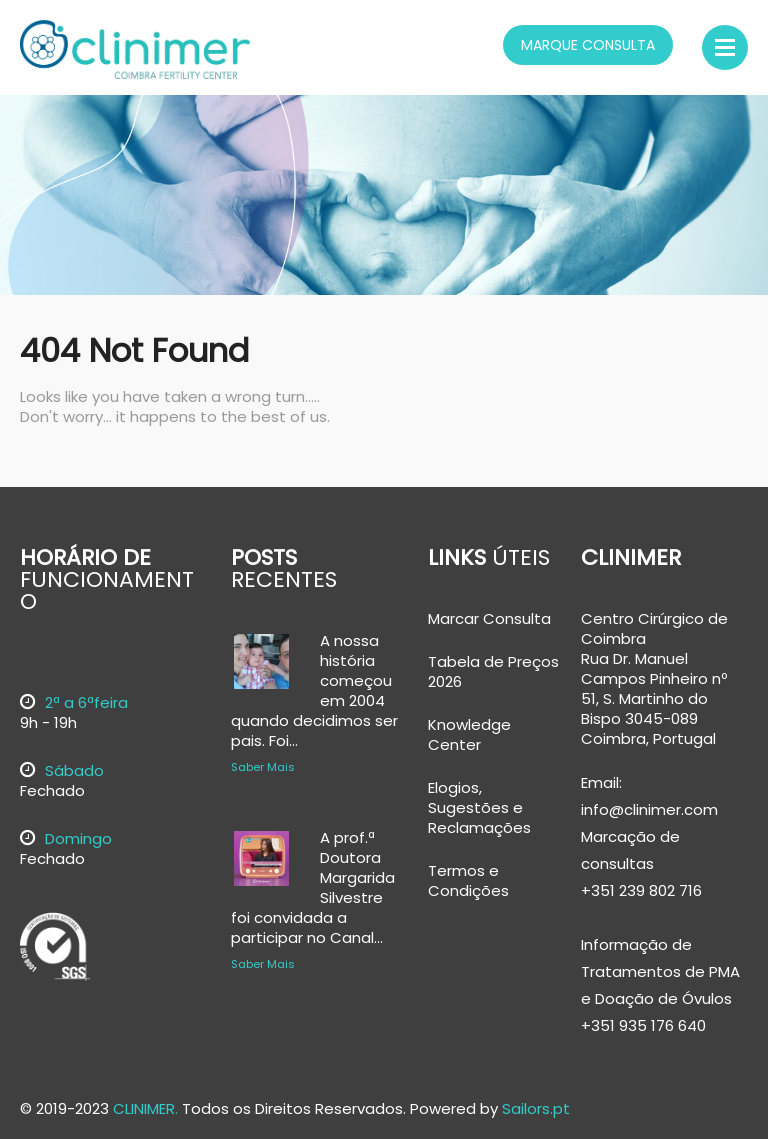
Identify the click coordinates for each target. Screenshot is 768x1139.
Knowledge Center (469, 735)
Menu (725, 47)
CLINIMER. (145, 1108)
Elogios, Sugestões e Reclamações (479, 808)
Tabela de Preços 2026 (493, 672)
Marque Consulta (588, 45)
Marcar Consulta (489, 619)
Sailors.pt (536, 1108)
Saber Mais (263, 767)
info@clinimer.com (649, 809)
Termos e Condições (468, 881)
